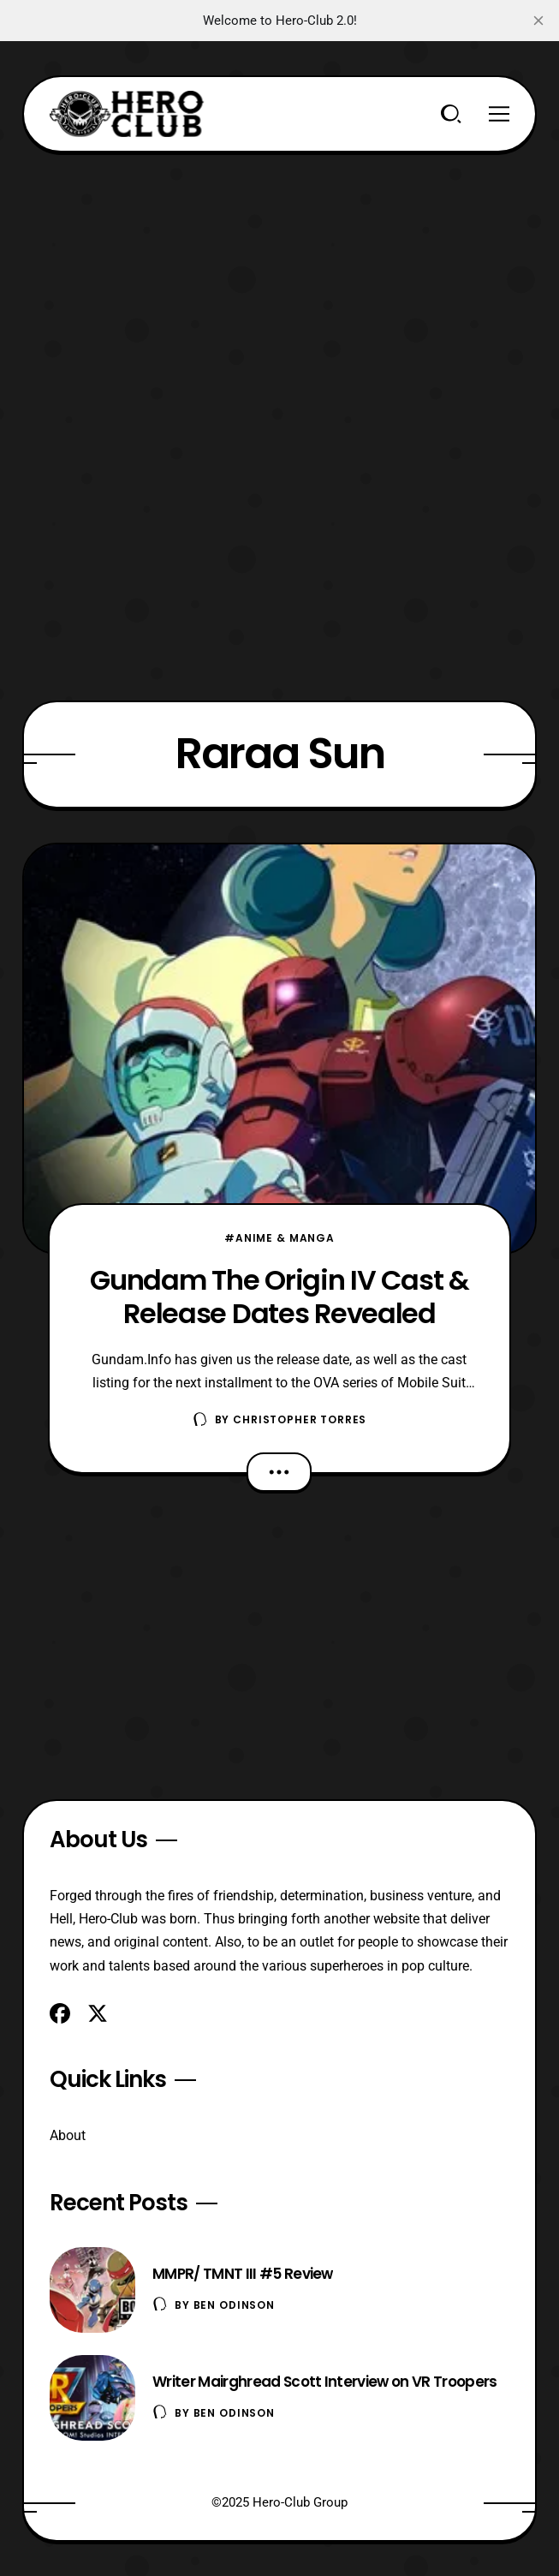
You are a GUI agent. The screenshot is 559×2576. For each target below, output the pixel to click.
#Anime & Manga (279, 1238)
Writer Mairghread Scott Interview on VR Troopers (324, 2381)
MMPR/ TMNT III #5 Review (242, 2273)
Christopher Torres (299, 1419)
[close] (538, 20)
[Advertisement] (279, 272)
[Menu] (499, 114)
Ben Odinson (234, 2305)
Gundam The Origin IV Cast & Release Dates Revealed (279, 1297)
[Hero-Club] (127, 114)
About (68, 2135)
